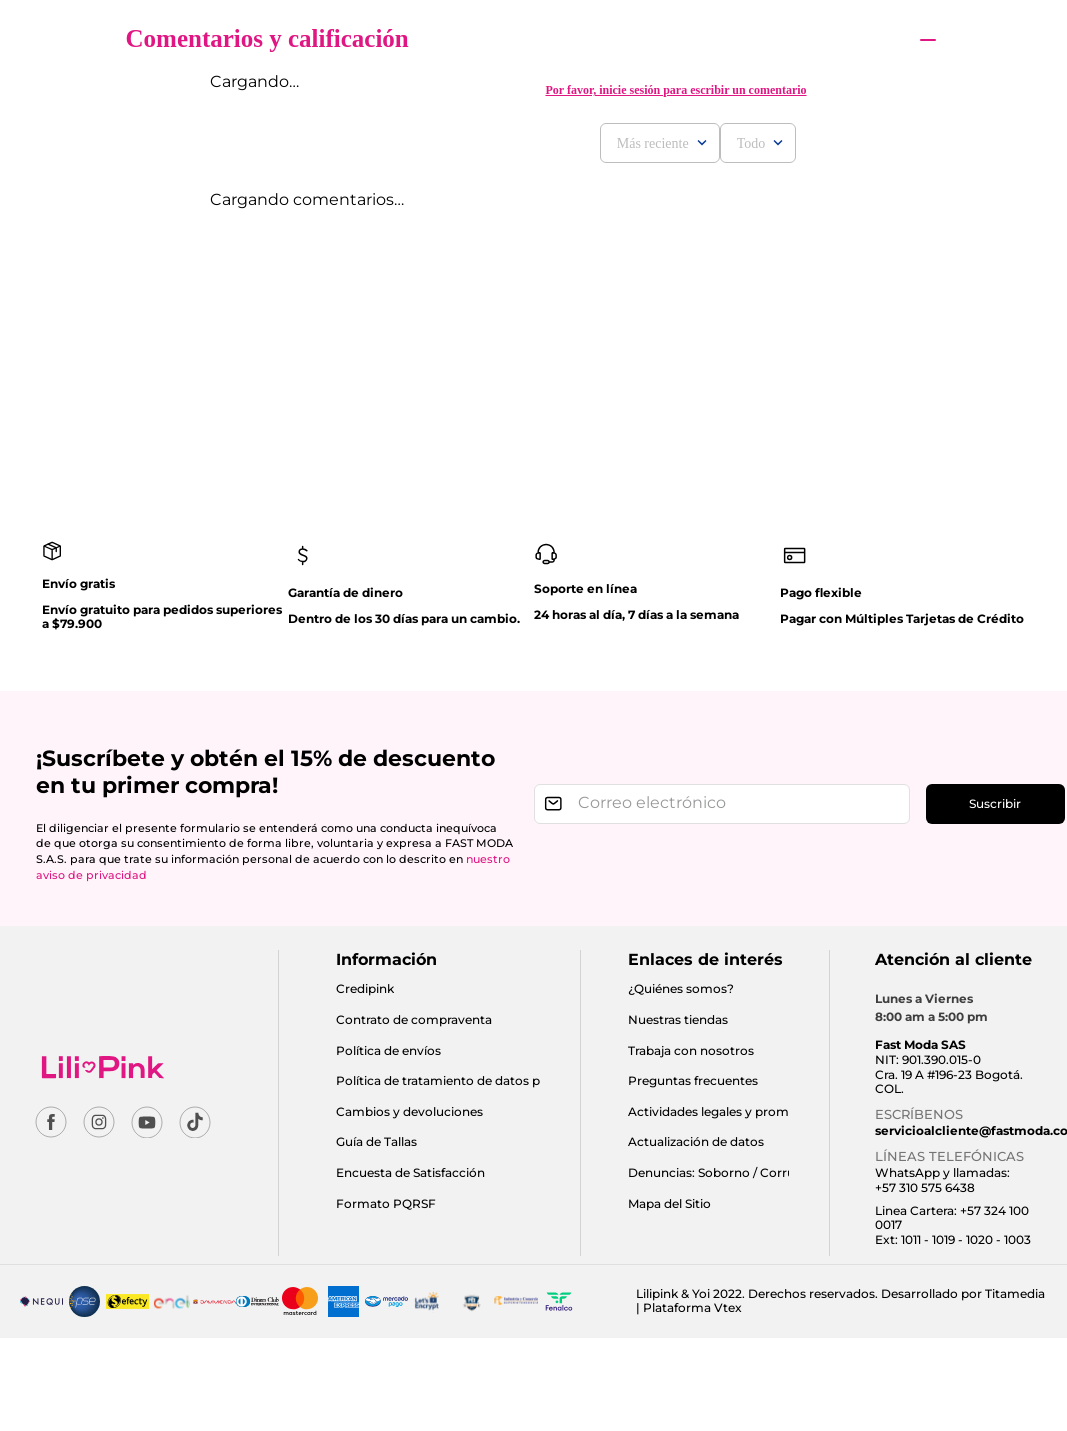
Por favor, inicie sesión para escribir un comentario (675, 90)
